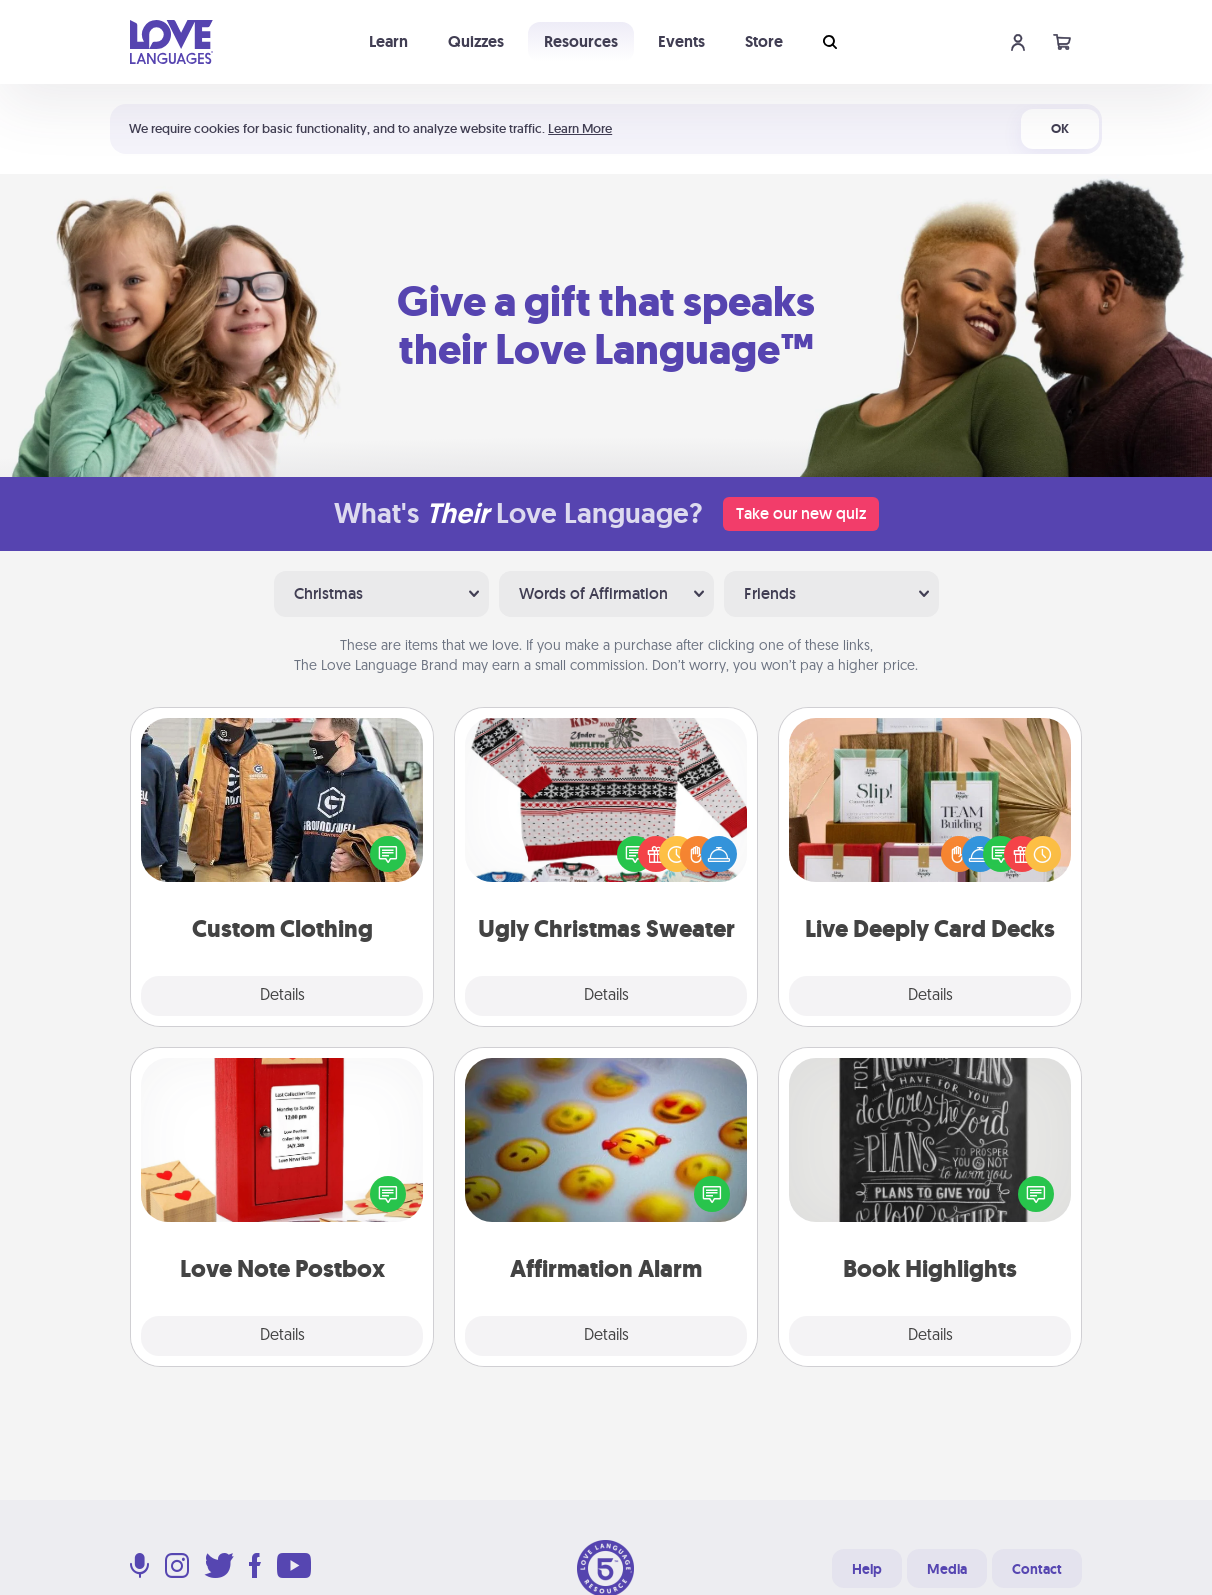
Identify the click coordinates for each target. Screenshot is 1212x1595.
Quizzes (476, 41)
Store (764, 41)
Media (947, 1569)
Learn (388, 41)
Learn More (580, 128)
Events (681, 41)
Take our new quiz (801, 513)
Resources (581, 41)
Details (282, 996)
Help (867, 1569)
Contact (1037, 1569)
